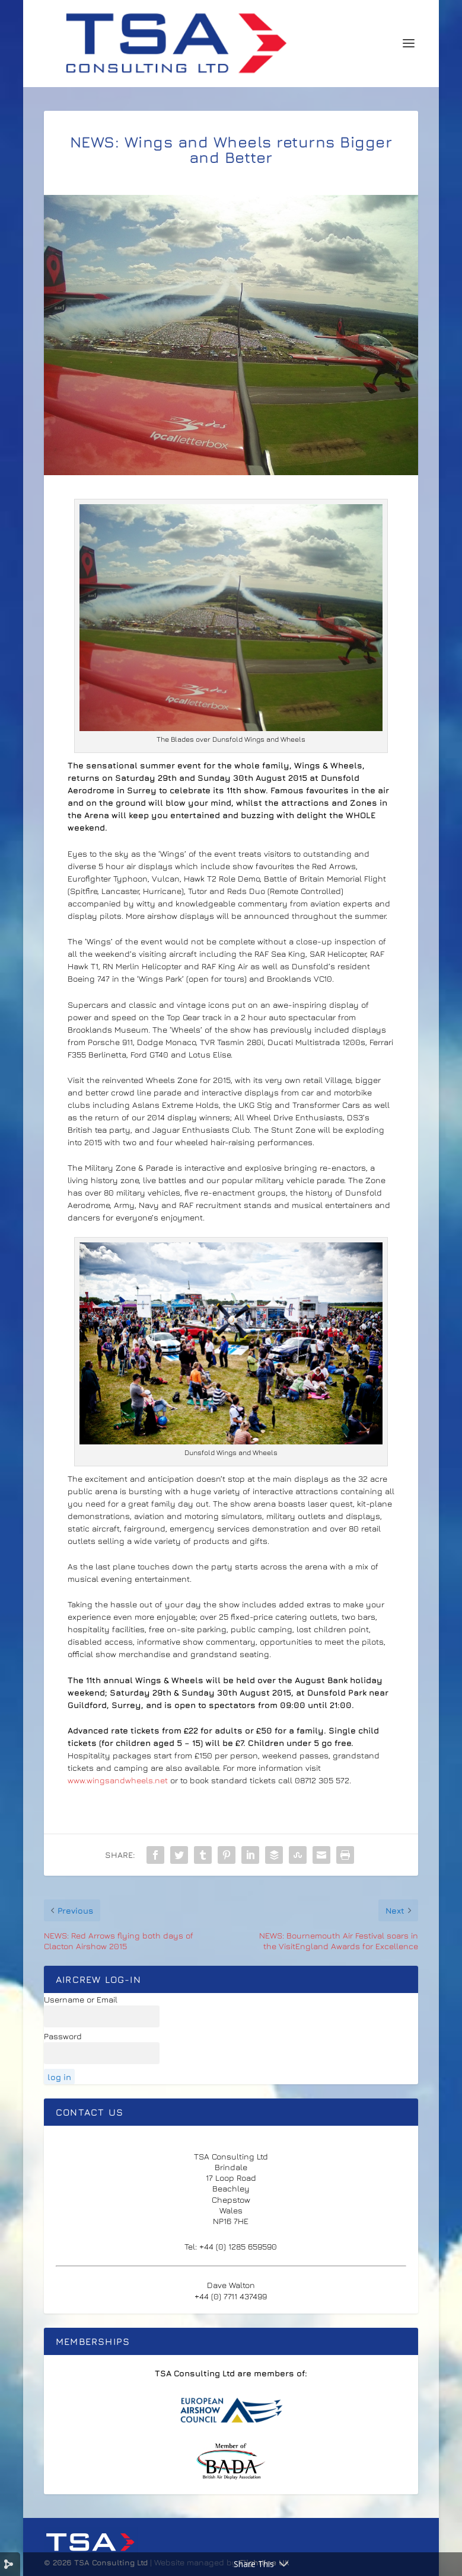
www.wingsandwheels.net (118, 1780)
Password (63, 2036)
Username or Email (80, 1999)
